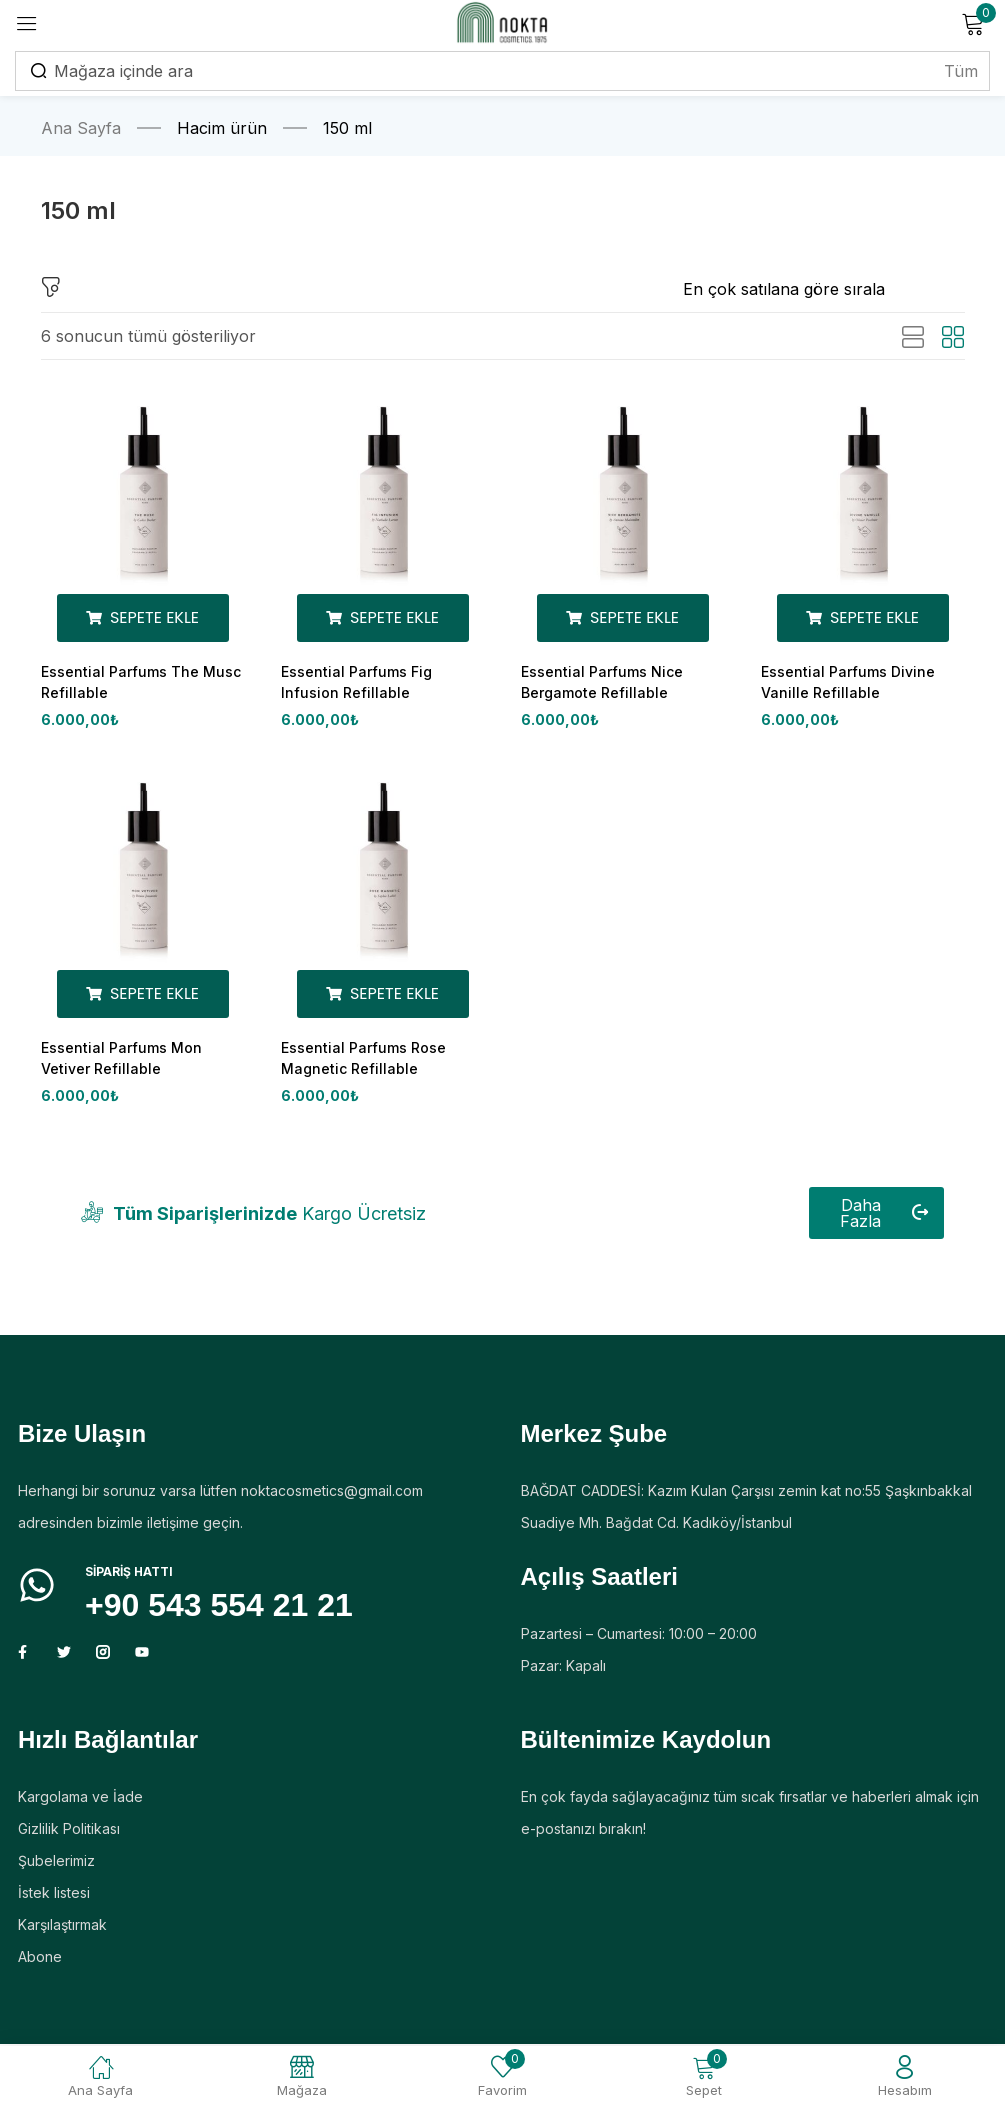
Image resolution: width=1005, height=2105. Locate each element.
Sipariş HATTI (129, 1577)
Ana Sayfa (81, 128)
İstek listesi (54, 1898)
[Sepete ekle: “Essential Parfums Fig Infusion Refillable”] (383, 618)
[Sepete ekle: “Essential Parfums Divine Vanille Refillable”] (863, 618)
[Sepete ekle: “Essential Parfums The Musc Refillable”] (143, 618)
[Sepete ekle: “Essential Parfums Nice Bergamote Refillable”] (623, 618)
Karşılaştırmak (62, 1930)
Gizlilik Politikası (69, 1834)
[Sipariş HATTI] (37, 1591)
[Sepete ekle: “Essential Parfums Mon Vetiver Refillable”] (143, 997)
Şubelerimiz (56, 1866)
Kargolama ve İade (80, 1802)
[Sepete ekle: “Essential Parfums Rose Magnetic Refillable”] (383, 997)
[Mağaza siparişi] (824, 289)
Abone (40, 1962)
